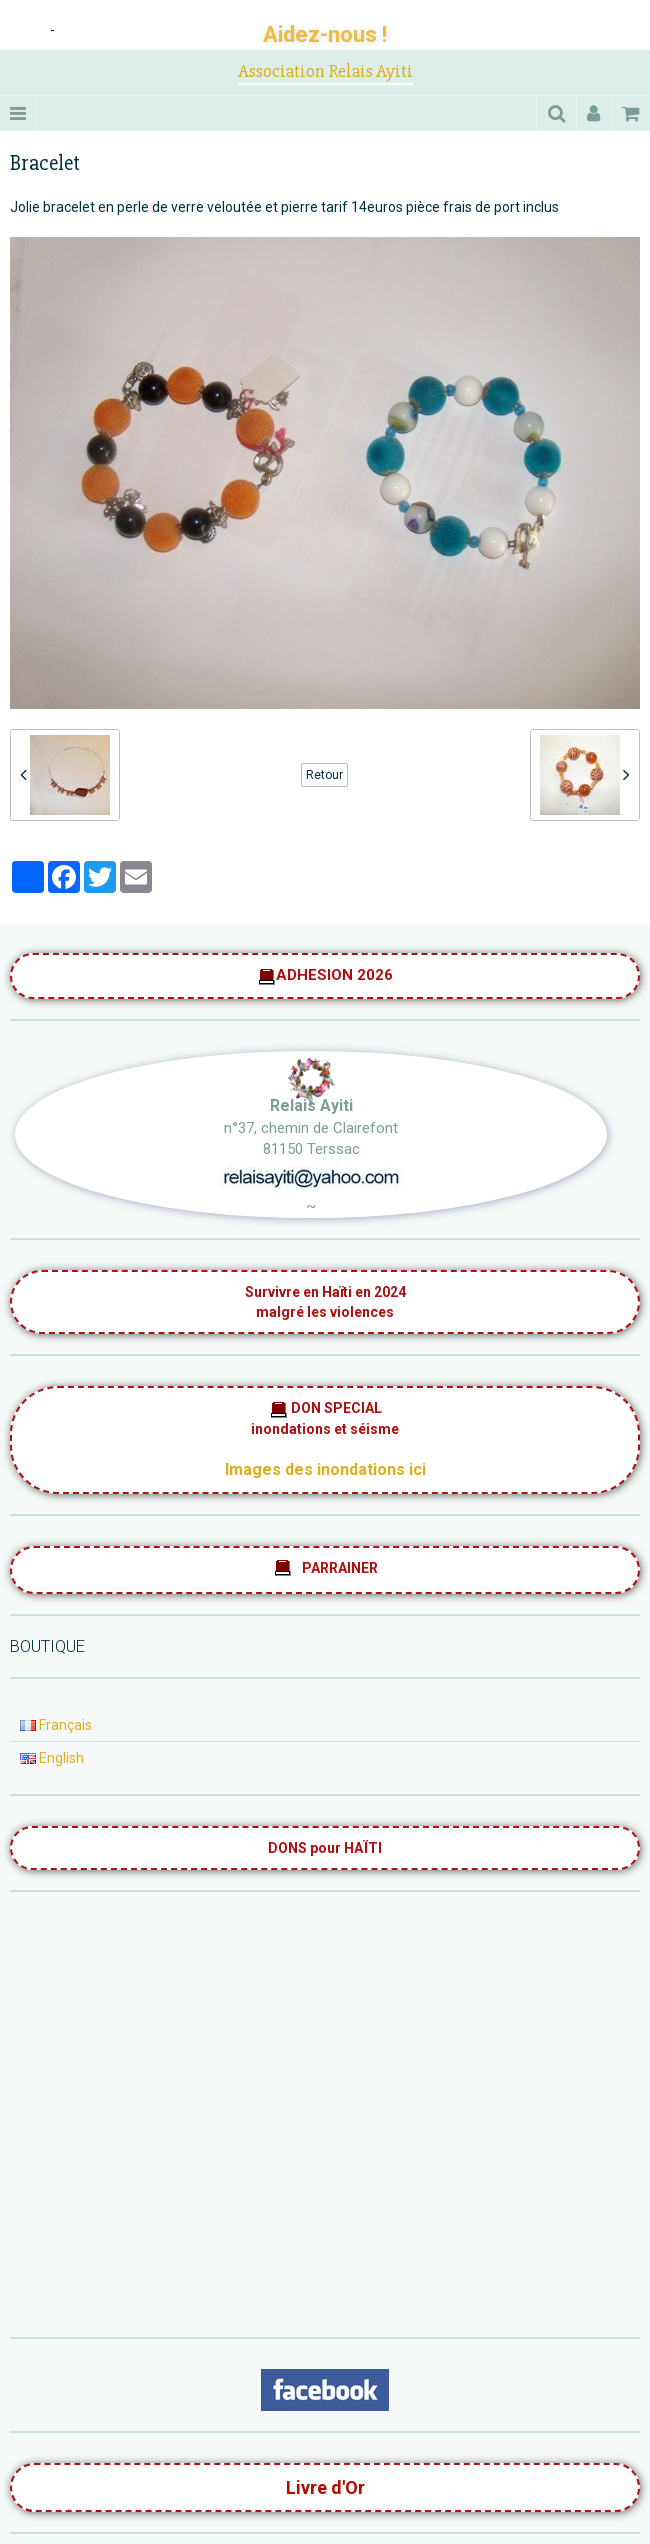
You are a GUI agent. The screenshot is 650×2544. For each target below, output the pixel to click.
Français (56, 1725)
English (52, 1758)
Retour (324, 775)
